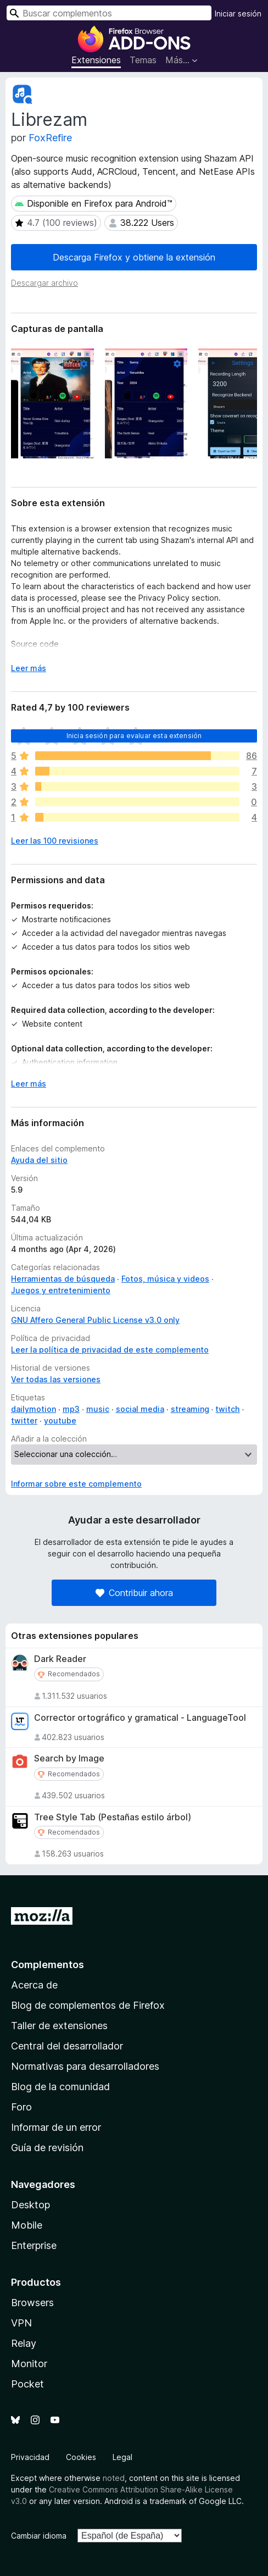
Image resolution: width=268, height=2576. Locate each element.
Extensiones (96, 59)
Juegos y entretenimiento (60, 1290)
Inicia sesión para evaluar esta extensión (134, 736)
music (97, 1409)
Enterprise (34, 2245)
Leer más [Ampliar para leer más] (28, 668)
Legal (122, 2457)
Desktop (30, 2205)
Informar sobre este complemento (76, 1483)
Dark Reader (60, 1659)
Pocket (27, 2384)
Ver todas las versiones (56, 1379)
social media (140, 1409)
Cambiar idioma (38, 2535)
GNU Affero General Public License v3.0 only (95, 1320)
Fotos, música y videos (165, 1278)
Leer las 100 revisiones (54, 840)
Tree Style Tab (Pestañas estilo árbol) (112, 1817)
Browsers (32, 2302)
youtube (60, 1420)
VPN (21, 2323)
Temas (143, 59)
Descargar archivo (44, 282)
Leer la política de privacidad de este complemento (110, 1349)
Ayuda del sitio (39, 1160)
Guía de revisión (47, 2147)
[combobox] (109, 12)
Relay (23, 2343)
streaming (190, 1409)
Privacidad (30, 2457)
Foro (21, 2107)
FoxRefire (50, 137)
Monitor (29, 2363)
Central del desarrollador (67, 2046)
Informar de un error (56, 2127)
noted (114, 2478)
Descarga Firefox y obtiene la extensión (134, 257)
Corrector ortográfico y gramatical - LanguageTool (140, 1718)
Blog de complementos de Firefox (88, 2005)
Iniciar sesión (238, 13)
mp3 (71, 1409)
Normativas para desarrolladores (85, 2066)
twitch (227, 1409)
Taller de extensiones (59, 2025)
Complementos (47, 1964)
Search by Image (69, 1758)
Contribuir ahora (134, 1592)
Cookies (81, 2457)
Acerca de (34, 1985)
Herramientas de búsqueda (63, 1278)
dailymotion (33, 1409)
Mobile (26, 2225)
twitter (24, 1420)
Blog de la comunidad (60, 2086)
